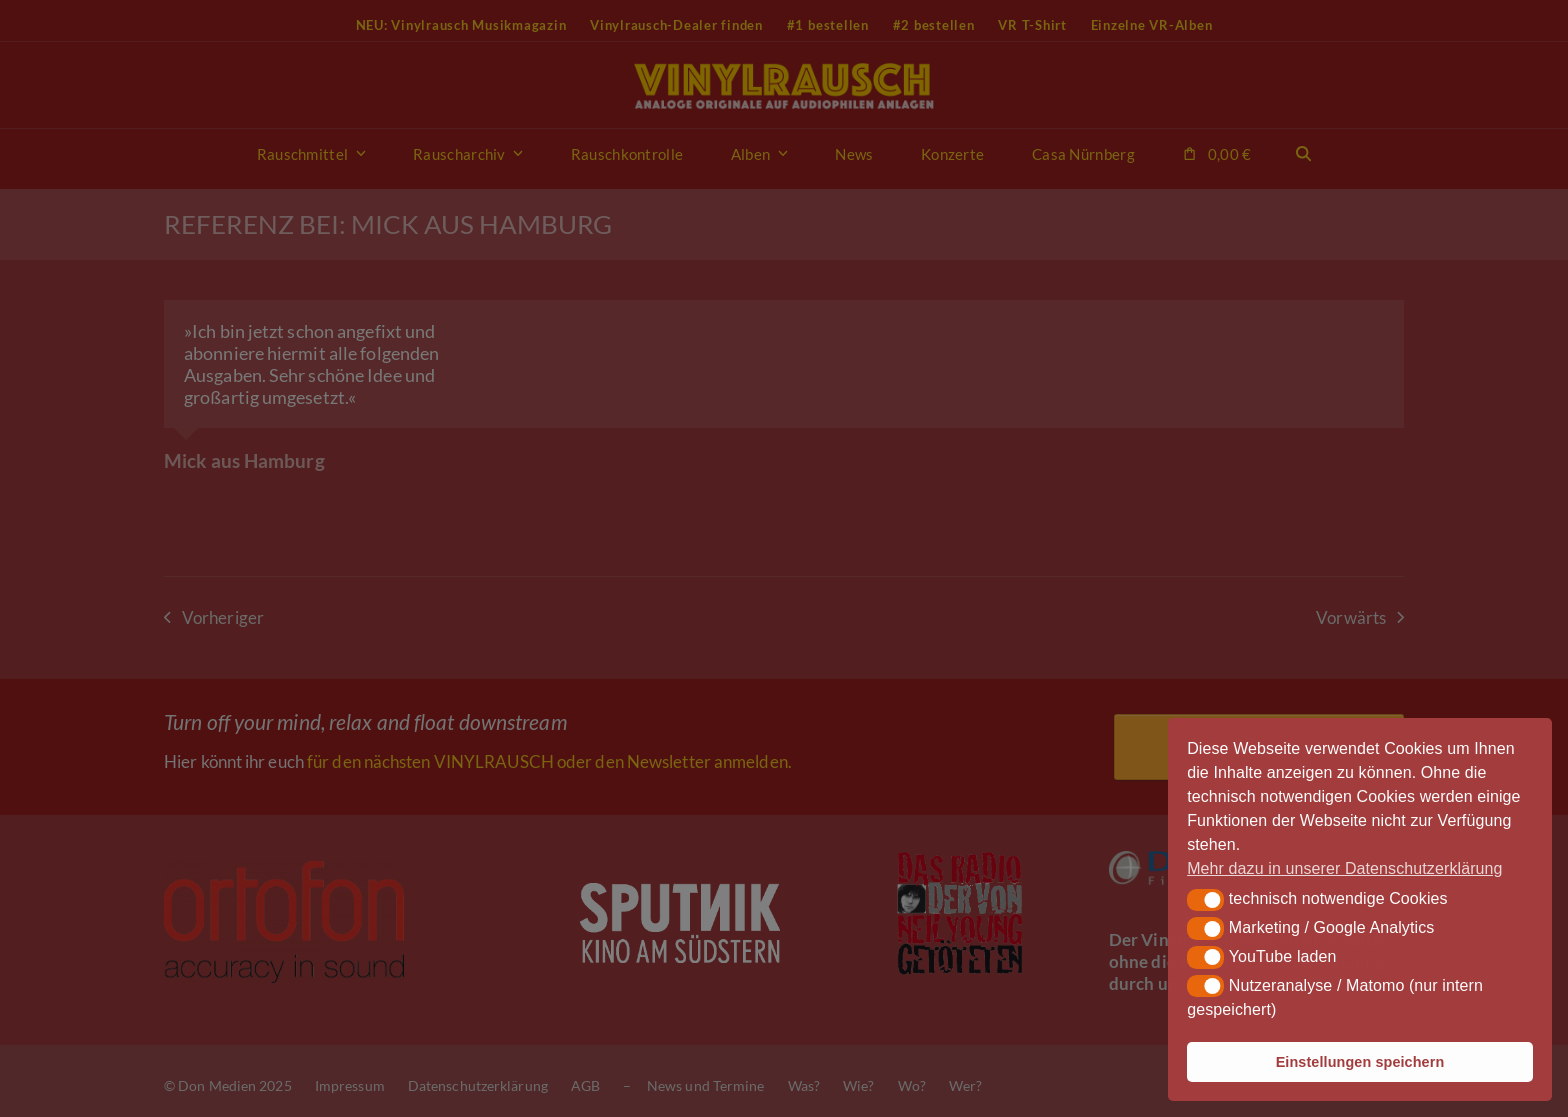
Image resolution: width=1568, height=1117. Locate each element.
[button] (1205, 900)
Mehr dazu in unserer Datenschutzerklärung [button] (1344, 868)
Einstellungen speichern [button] (1360, 1062)
